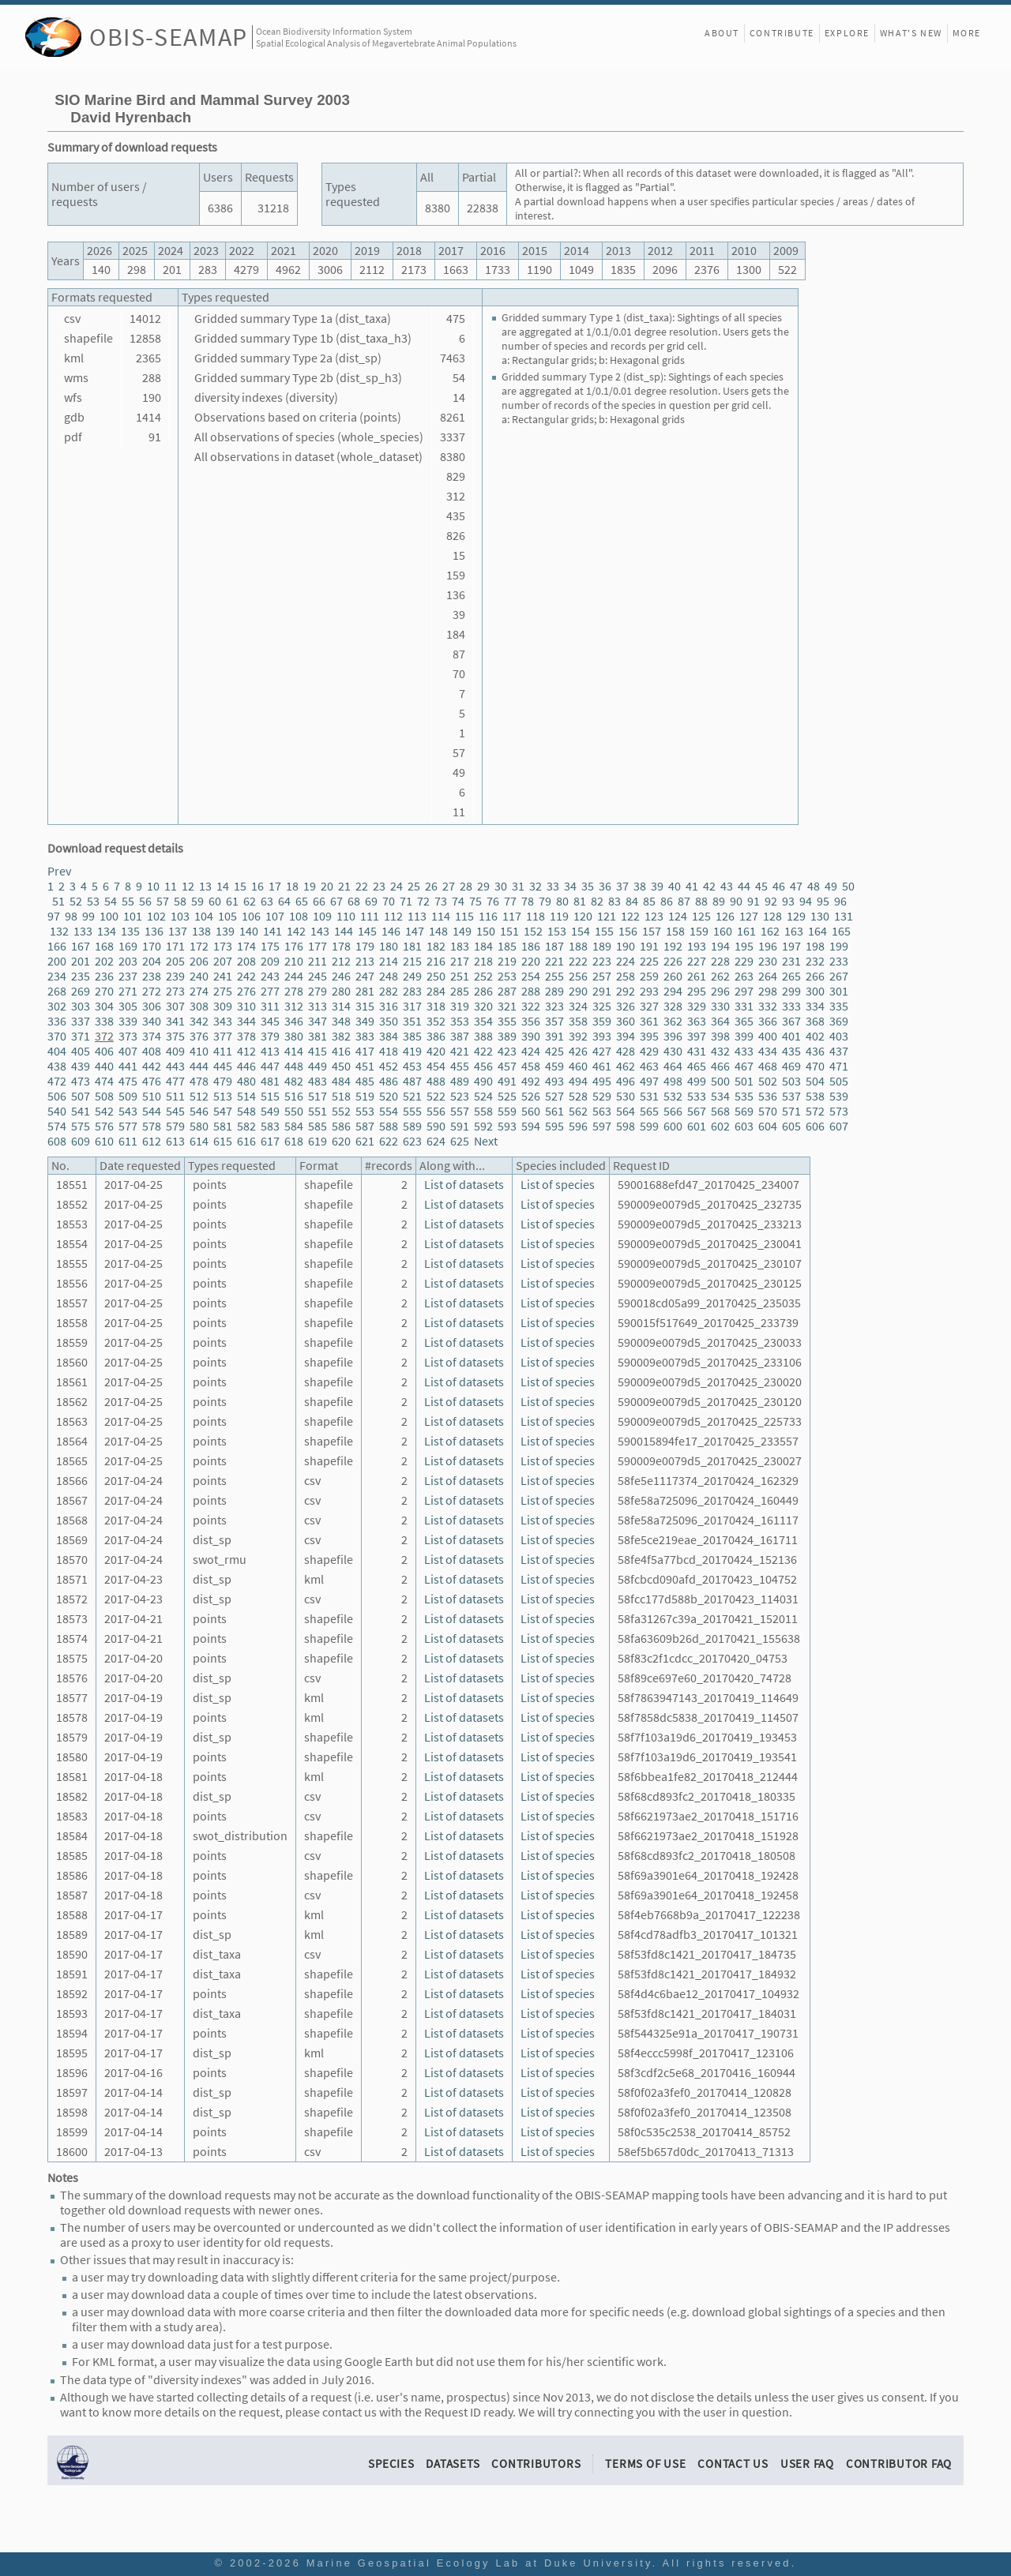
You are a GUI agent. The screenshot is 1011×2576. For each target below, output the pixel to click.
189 (601, 946)
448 (293, 1066)
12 (188, 886)
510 (151, 1096)
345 (270, 1021)
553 (364, 1111)
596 (578, 1126)
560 (530, 1111)
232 (815, 961)
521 (412, 1096)
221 (554, 961)
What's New (911, 33)
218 (483, 961)
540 (56, 1111)
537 (791, 1096)
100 (109, 916)
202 (104, 961)
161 (746, 931)
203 (127, 961)
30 (500, 886)
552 (341, 1111)
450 (341, 1066)
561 (554, 1111)
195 (744, 946)
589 (412, 1126)
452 (388, 1066)
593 (507, 1126)
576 (104, 1126)
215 (412, 961)
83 (614, 901)
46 (778, 886)
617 (270, 1141)
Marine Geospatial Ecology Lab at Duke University (479, 2563)
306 (151, 1006)
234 (56, 976)
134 (106, 931)
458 (530, 1066)
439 (80, 1066)
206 (199, 961)
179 (364, 946)
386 (436, 1036)
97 (53, 916)
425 (554, 1051)
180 (388, 946)
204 (151, 961)
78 (527, 901)
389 (507, 1036)
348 (341, 1021)
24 (396, 886)
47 (796, 886)
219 (507, 961)
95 (823, 901)
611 (127, 1141)
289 (554, 991)
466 (720, 1066)
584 (293, 1126)
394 (625, 1036)
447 (270, 1066)
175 (270, 946)
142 (296, 931)
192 (672, 946)
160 (722, 931)
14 (222, 886)
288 (530, 991)
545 (175, 1111)
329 (696, 1006)
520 (388, 1096)
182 (436, 946)
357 (554, 1021)
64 (284, 901)
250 (436, 976)
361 (649, 1021)
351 (412, 1021)
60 (215, 901)
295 (696, 991)
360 (625, 1021)
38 (639, 886)
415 (317, 1051)
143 (319, 931)
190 (625, 946)
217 (459, 961)
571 (791, 1111)
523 (459, 1096)
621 (364, 1141)
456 (483, 1066)
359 (601, 1021)
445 (222, 1066)
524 (483, 1096)
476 (151, 1081)
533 (696, 1096)
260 (672, 976)
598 (625, 1126)
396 (672, 1036)
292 (625, 991)
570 (767, 1111)
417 (364, 1051)
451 (364, 1066)
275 (222, 991)
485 (364, 1081)
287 (507, 991)
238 (151, 976)
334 (815, 1006)
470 (815, 1066)
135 (130, 931)
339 (127, 1021)
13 (205, 886)
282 (388, 991)
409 (175, 1051)
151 (509, 931)
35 (587, 886)
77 (510, 901)
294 (672, 991)
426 (578, 1051)
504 (815, 1081)
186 (530, 946)
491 (507, 1081)
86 (666, 901)
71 (406, 901)
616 (246, 1141)
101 (132, 916)
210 (293, 961)
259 (649, 976)
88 (701, 901)
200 (56, 961)
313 (317, 1006)
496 (625, 1081)
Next (486, 1141)
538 (815, 1096)
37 (622, 886)
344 (246, 1021)
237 (127, 976)
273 (175, 991)
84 (632, 901)
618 (293, 1141)
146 (390, 931)
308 (199, 1006)
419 (412, 1051)
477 (175, 1081)
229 (744, 961)
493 (554, 1081)
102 (156, 916)
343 (222, 1021)
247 (364, 976)
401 (791, 1036)
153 (556, 931)
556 (436, 1111)
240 (199, 976)
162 (770, 931)
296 (720, 991)
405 (80, 1051)
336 (56, 1021)
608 (56, 1141)
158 (675, 931)
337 (80, 1021)
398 (720, 1036)
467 (744, 1066)
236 (104, 976)
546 (199, 1111)
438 (56, 1066)
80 (562, 901)
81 (579, 901)
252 (483, 976)
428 (625, 1051)
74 (458, 901)
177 (317, 946)
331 (744, 1006)
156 (627, 931)
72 (423, 901)
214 (388, 961)
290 (578, 991)
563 (601, 1111)
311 (270, 1006)
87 (684, 901)
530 (625, 1096)
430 (672, 1051)
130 (819, 916)
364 (720, 1021)
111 (369, 916)
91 (753, 901)
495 (601, 1081)
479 (222, 1081)
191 (649, 946)
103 (180, 916)
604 (767, 1126)
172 (199, 946)
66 (319, 901)
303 (80, 1006)
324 (578, 1006)
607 (838, 1126)
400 (767, 1036)
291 (601, 991)
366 (767, 1021)
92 (771, 901)
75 (475, 901)
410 (199, 1051)
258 (625, 976)
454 (436, 1066)
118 (535, 916)
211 (317, 961)
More (967, 33)
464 (672, 1066)
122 (630, 916)
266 (815, 976)
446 (246, 1066)
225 (649, 961)
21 (344, 886)
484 (341, 1081)
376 (199, 1036)
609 (80, 1141)
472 (56, 1081)
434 (767, 1051)
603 (744, 1126)
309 (222, 1006)
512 (199, 1096)
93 (788, 901)
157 (651, 931)
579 (175, 1126)
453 (412, 1066)
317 (412, 1006)
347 (317, 1021)
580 (199, 1126)
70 (388, 901)
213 (364, 961)
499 (696, 1081)
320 (483, 1006)
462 (625, 1066)
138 (201, 931)
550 (293, 1111)
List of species (558, 1184)
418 (388, 1051)
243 (270, 976)
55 (128, 901)
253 (507, 976)
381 (317, 1036)
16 (257, 886)
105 (227, 916)
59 (197, 901)
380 (293, 1036)
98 (71, 916)
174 (246, 946)
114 (440, 916)
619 (317, 1141)
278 (293, 991)
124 (677, 916)
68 (354, 901)
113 (417, 916)
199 (838, 946)
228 (720, 961)
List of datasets (464, 1184)
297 (744, 991)
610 (104, 1141)
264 (767, 976)
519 (364, 1096)
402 (815, 1036)
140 (248, 931)
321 (507, 1006)
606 (815, 1126)
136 (154, 931)
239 (175, 976)
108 (298, 916)
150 (485, 931)
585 (317, 1126)
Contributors (536, 2463)
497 (649, 1081)
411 (222, 1051)
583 (270, 1126)
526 (530, 1096)
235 (80, 976)
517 (317, 1096)
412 (246, 1051)
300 (815, 991)
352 (436, 1021)
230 (767, 961)
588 (388, 1126)
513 (222, 1096)
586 (341, 1126)
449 (317, 1066)
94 (805, 901)
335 (838, 1006)
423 (507, 1051)
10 (153, 886)
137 (177, 931)
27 (448, 886)
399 (744, 1036)
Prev (59, 871)
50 (848, 886)
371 (80, 1036)
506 (56, 1096)
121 (606, 916)
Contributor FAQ (899, 2463)
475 (127, 1081)
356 (530, 1021)
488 (436, 1081)
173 (222, 946)
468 (767, 1066)
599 (649, 1126)
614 (199, 1141)
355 (507, 1021)
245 (317, 976)
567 (696, 1111)
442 (151, 1066)
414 (293, 1051)
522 (436, 1096)
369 (838, 1021)
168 (104, 946)
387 (459, 1036)
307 (175, 1006)
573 (838, 1111)
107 (274, 916)
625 (459, 1141)
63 (267, 901)
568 (720, 1111)
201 (80, 961)
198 (815, 946)
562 (578, 1111)
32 (535, 886)
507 (80, 1096)
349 (364, 1021)
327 (649, 1006)
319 (459, 1006)
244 (293, 976)
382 (341, 1036)
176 (293, 946)
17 (275, 886)
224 (625, 961)
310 (246, 1006)
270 (104, 991)
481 (270, 1081)
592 (483, 1126)
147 (414, 931)
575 (80, 1126)
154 (580, 931)
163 (793, 931)
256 (578, 976)
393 (601, 1036)
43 (726, 886)
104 (203, 916)
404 (56, 1051)
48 (813, 886)
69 (371, 901)
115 (464, 916)
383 (364, 1036)
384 (388, 1036)
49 (831, 886)
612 (151, 1141)
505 (838, 1081)
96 (840, 901)
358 (578, 1021)
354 (483, 1021)
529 (601, 1096)
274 (199, 991)
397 (696, 1036)
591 (459, 1126)
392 (578, 1036)
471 (838, 1066)
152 (533, 931)
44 (744, 886)
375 (175, 1036)
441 (127, 1066)
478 (199, 1081)
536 (767, 1096)
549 (270, 1111)
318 (436, 1006)
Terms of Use (645, 2463)
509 (127, 1096)
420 (436, 1051)
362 (672, 1021)
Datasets (452, 2463)
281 (364, 991)
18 (292, 886)
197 (791, 946)
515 (270, 1096)
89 (718, 901)
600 (672, 1126)
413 (270, 1051)
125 (701, 916)
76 (493, 901)
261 (696, 976)
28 (466, 886)
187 (554, 946)
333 (791, 1006)
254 (530, 976)
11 (170, 886)
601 (696, 1126)
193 (696, 946)
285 (459, 991)
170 (151, 946)
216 (436, 961)
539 (838, 1096)
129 (796, 916)
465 (696, 1066)
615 (222, 1141)
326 (625, 1006)
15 (240, 886)
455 (459, 1066)
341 (175, 1021)
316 (388, 1006)
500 (720, 1081)
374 (151, 1036)
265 (791, 976)
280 (341, 991)
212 (341, 961)
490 (483, 1081)
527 (554, 1096)
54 (110, 901)
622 (388, 1141)
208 (246, 961)
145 (367, 931)
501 (744, 1081)
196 (767, 946)
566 (672, 1111)
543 (127, 1111)
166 (56, 946)
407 (127, 1051)
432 (720, 1051)
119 (559, 916)
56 (145, 901)
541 (80, 1111)
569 (744, 1111)
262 (720, 976)
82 (597, 901)
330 (720, 1006)
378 (246, 1036)
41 (692, 886)
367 (791, 1021)
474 (104, 1081)
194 (720, 946)
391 (554, 1036)
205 (175, 961)
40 (674, 886)
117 (511, 916)
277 (270, 991)
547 (222, 1111)
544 (151, 1111)
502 (767, 1081)
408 (151, 1051)
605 (791, 1126)
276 (246, 991)
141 (272, 931)
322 (530, 1006)
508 (104, 1096)
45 (761, 886)
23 (379, 886)
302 (56, 1006)
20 (327, 886)
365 (744, 1021)
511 (175, 1096)
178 (341, 946)
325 (601, 1006)
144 (343, 931)
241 (222, 976)
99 (88, 916)
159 (699, 931)
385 (412, 1036)
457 (507, 1066)
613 (175, 1141)
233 (838, 961)
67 (336, 901)
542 (104, 1111)
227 (696, 961)
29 (483, 886)
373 (127, 1036)
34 (570, 886)
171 (175, 946)
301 (838, 991)
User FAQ (807, 2463)
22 (361, 886)
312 (293, 1006)
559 (507, 1111)
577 (127, 1126)
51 (58, 901)
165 (841, 931)
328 (672, 1006)
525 (507, 1096)
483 (317, 1081)
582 (246, 1126)
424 (530, 1051)
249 (412, 976)
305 (127, 1006)
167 (80, 946)
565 (649, 1111)
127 (748, 916)
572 (815, 1111)
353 (459, 1021)
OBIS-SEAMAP (168, 37)
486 (388, 1081)
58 (180, 901)
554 (388, 1111)
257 (601, 976)
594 (530, 1126)
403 (838, 1036)
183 (459, 946)
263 (744, 976)
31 (518, 886)
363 (696, 1021)
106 (251, 916)
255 (554, 976)
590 (436, 1126)
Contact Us (733, 2463)
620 (341, 1141)
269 (80, 991)
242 (246, 976)
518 (341, 1096)
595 (554, 1126)
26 (431, 886)
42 (709, 886)
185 (507, 946)
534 (720, 1096)
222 (578, 961)
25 (414, 886)
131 (843, 916)
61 (232, 901)
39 (657, 886)
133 (82, 931)
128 (772, 916)
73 (440, 901)
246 (341, 976)
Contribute (782, 33)
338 (104, 1021)
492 (530, 1081)
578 (151, 1126)
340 (151, 1021)
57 (162, 901)
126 (725, 916)
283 (412, 991)
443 (175, 1066)
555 (412, 1111)
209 (270, 961)
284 (436, 991)
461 (601, 1066)
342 (199, 1021)
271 (127, 991)
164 (817, 931)
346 (293, 1021)
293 (649, 991)
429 (649, 1051)
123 (654, 916)
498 (672, 1081)
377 (222, 1036)
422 (483, 1051)
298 (767, 991)
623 (412, 1141)
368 (815, 1021)
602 (720, 1126)
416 (341, 1051)
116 (488, 916)
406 (104, 1051)
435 (791, 1051)
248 (388, 976)
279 (317, 991)
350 (388, 1021)
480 (246, 1081)
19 (309, 886)
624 (436, 1141)
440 (104, 1066)
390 (530, 1036)
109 (322, 916)
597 (601, 1126)
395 (649, 1036)
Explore (847, 33)
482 (293, 1081)
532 (672, 1096)
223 (601, 961)
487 (412, 1081)
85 (649, 901)
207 (222, 961)
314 (341, 1006)
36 (605, 886)
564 (625, 1111)
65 (301, 901)
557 (459, 1111)
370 (56, 1036)
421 (459, 1051)
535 (744, 1096)
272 (151, 991)
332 (767, 1006)
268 (56, 991)
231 (791, 961)
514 (246, 1096)
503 (791, 1081)
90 (736, 901)
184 (483, 946)
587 (364, 1126)
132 (59, 931)
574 (56, 1126)
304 (104, 1006)
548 (246, 1111)
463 (649, 1066)
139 (225, 931)
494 (578, 1081)
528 (578, 1096)
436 (815, 1051)
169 (127, 946)
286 (483, 991)
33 (553, 886)
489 (459, 1081)
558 (483, 1111)
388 (483, 1036)
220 (530, 961)
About (722, 33)
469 (791, 1066)
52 (76, 901)
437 (838, 1051)
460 (578, 1066)
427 (601, 1051)
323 (554, 1006)
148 (438, 931)
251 (459, 976)
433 (744, 1051)
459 (554, 1066)
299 (791, 991)
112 (393, 916)
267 (838, 976)
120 (582, 916)
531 (649, 1096)
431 (696, 1051)
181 (412, 946)
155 (604, 931)
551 (317, 1111)
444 (199, 1066)
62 (249, 901)
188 (578, 946)
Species (391, 2463)
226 (672, 961)
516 (293, 1096)
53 (93, 901)
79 (545, 901)
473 (80, 1081)
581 (222, 1126)
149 (462, 931)
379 (270, 1036)
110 (345, 916)
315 (364, 1006)
